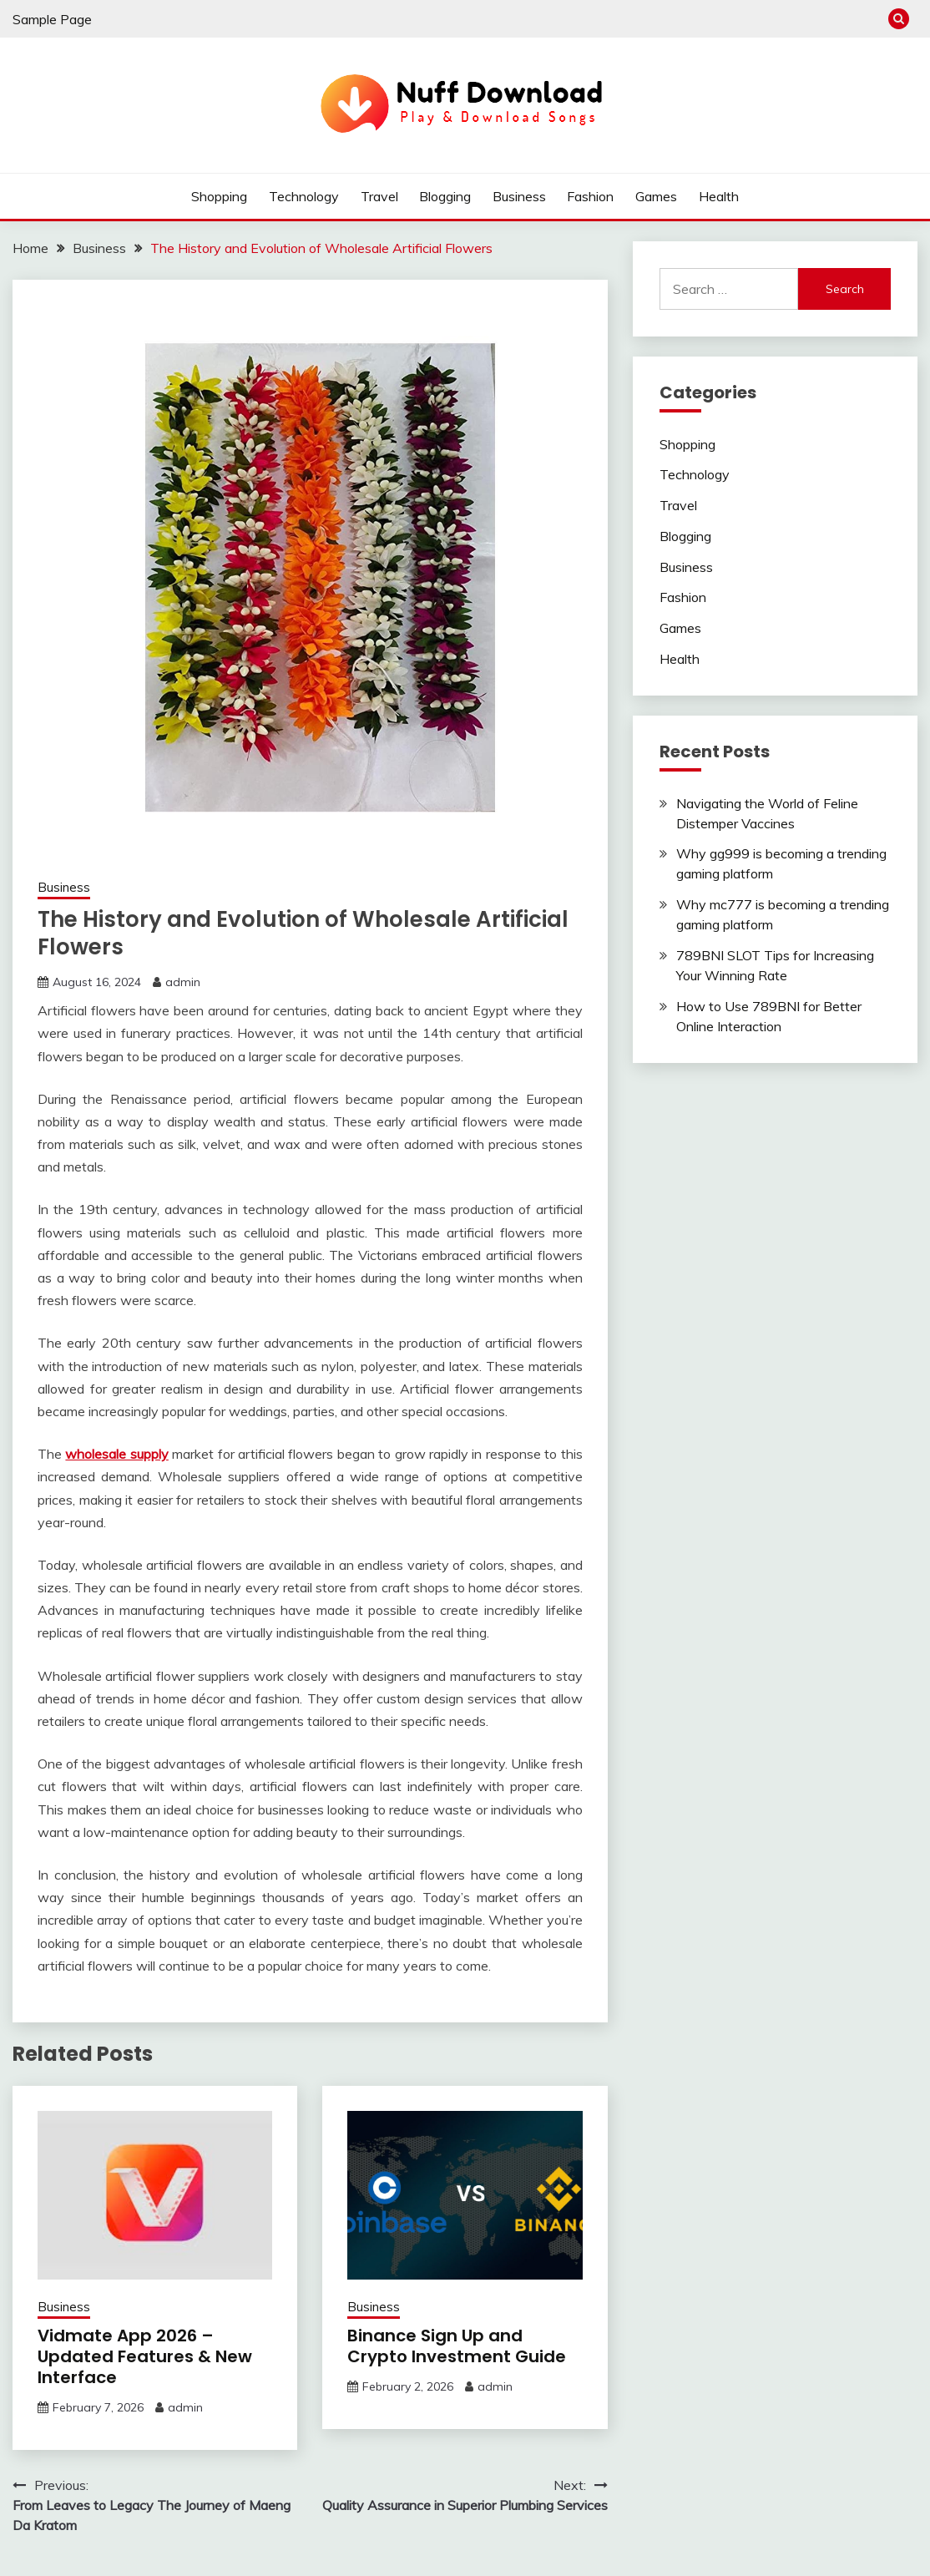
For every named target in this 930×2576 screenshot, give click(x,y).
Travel (379, 196)
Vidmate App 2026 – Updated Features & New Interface (145, 2356)
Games (656, 196)
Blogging (445, 196)
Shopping (219, 196)
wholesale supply (116, 1453)
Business (519, 196)
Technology (304, 196)
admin (182, 981)
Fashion (590, 196)
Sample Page (52, 19)
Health (719, 196)
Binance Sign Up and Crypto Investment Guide (456, 2346)
